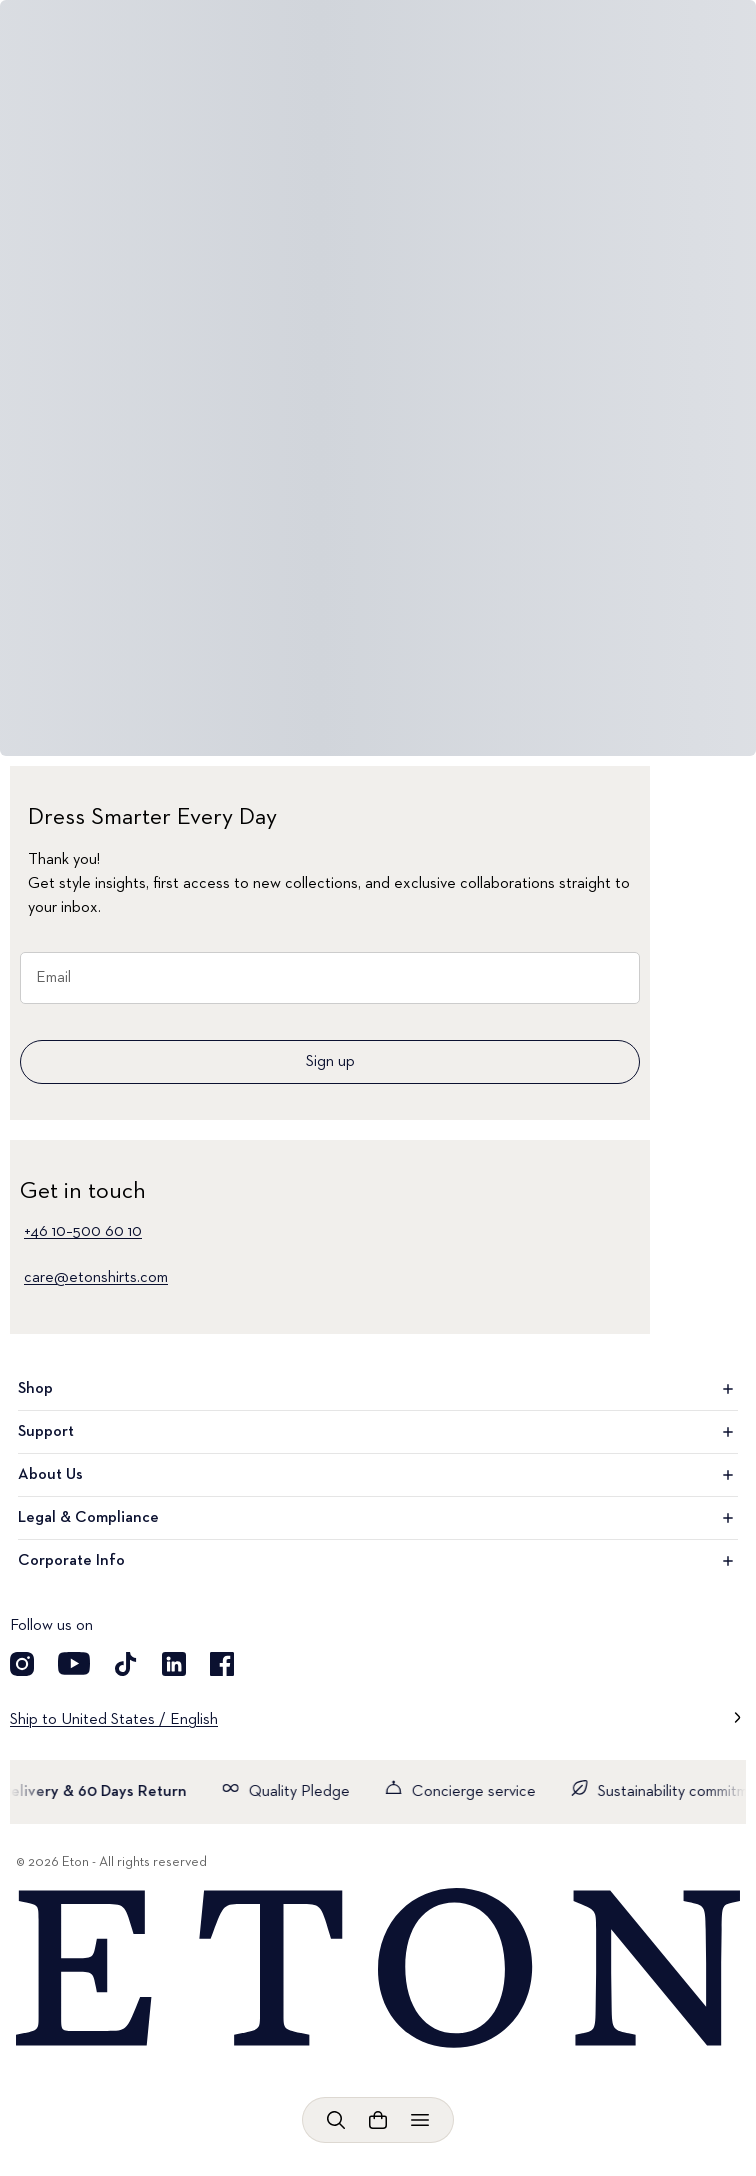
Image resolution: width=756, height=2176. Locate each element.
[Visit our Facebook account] (222, 1664)
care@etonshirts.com (96, 1278)
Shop (378, 1389)
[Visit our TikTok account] (126, 1664)
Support (378, 1432)
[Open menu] (420, 2120)
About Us (378, 1475)
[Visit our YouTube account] (74, 1664)
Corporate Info (378, 1561)
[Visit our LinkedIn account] (174, 1664)
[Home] (378, 1969)
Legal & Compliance (378, 1518)
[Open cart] (378, 2120)
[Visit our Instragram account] (22, 1664)
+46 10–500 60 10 (83, 1232)
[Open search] (336, 2120)
